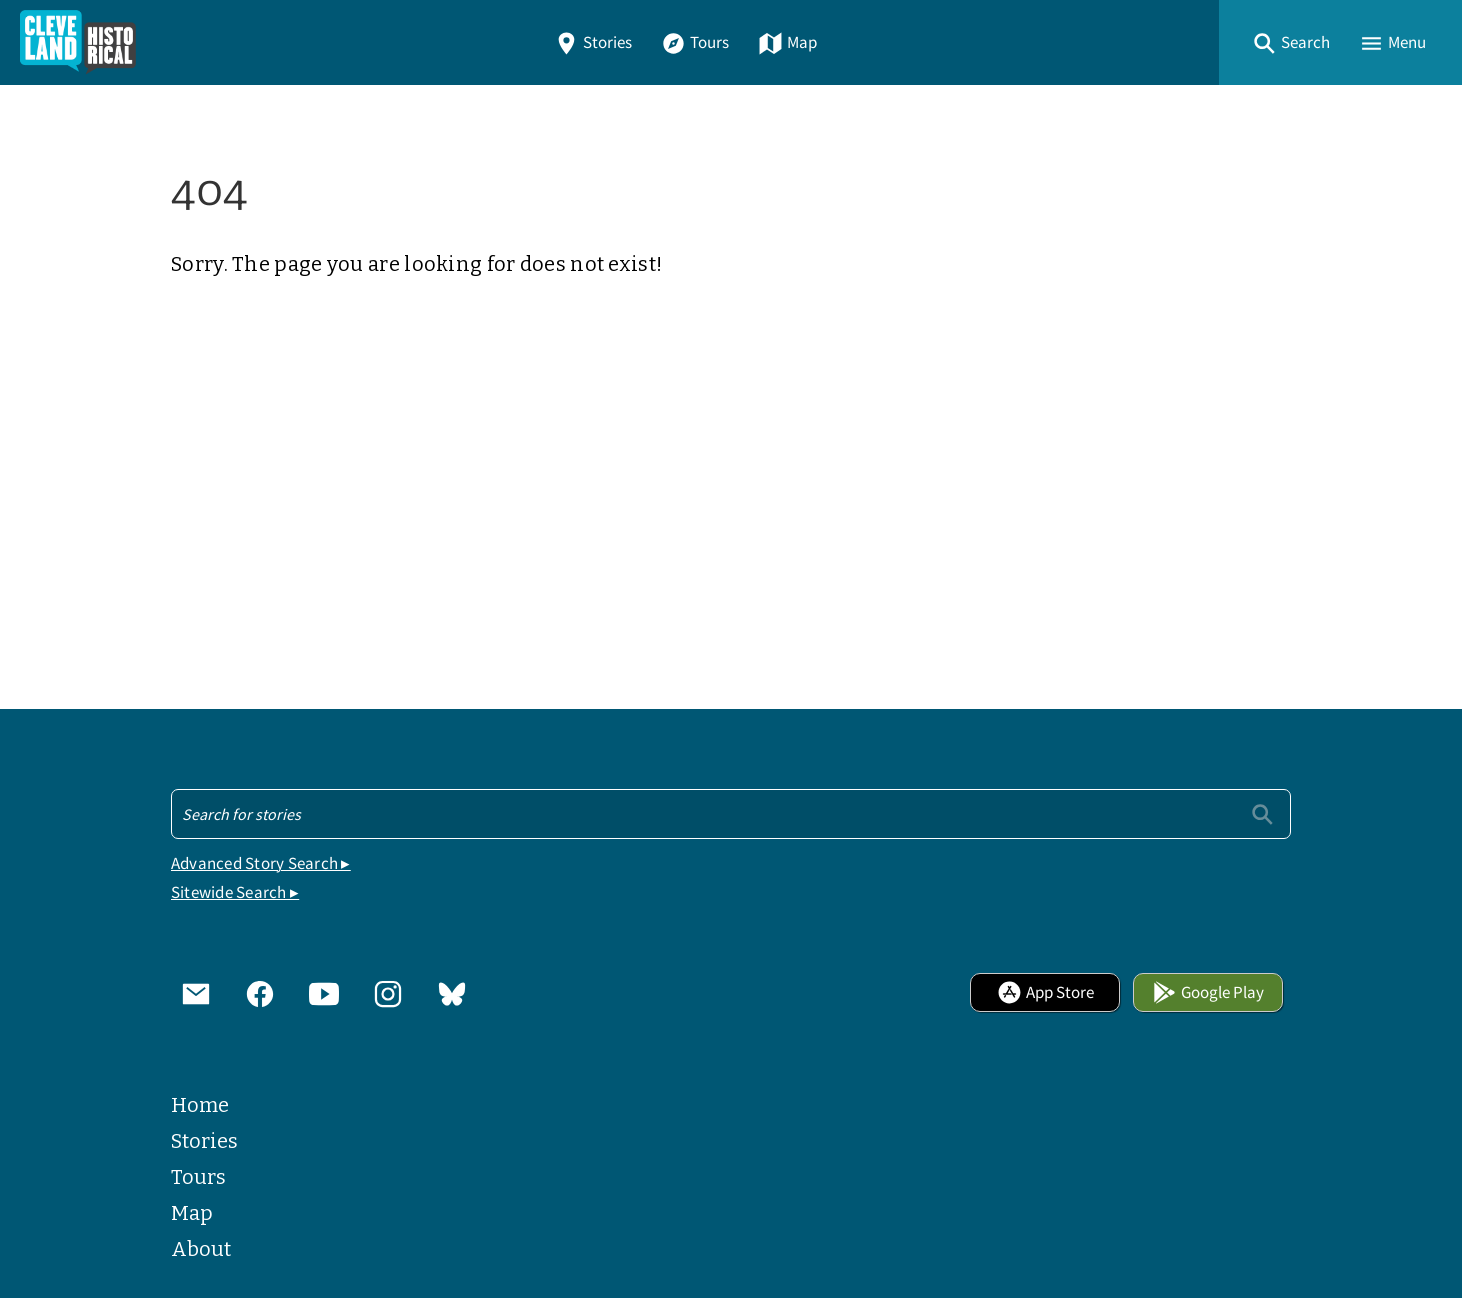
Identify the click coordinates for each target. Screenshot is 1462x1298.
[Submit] (1262, 813)
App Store (1045, 992)
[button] (1291, 42)
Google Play (1208, 992)
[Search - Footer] (731, 814)
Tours (695, 42)
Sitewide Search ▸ (235, 892)
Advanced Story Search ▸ (261, 863)
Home (200, 1105)
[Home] (78, 42)
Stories (593, 42)
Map (787, 42)
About (201, 1249)
